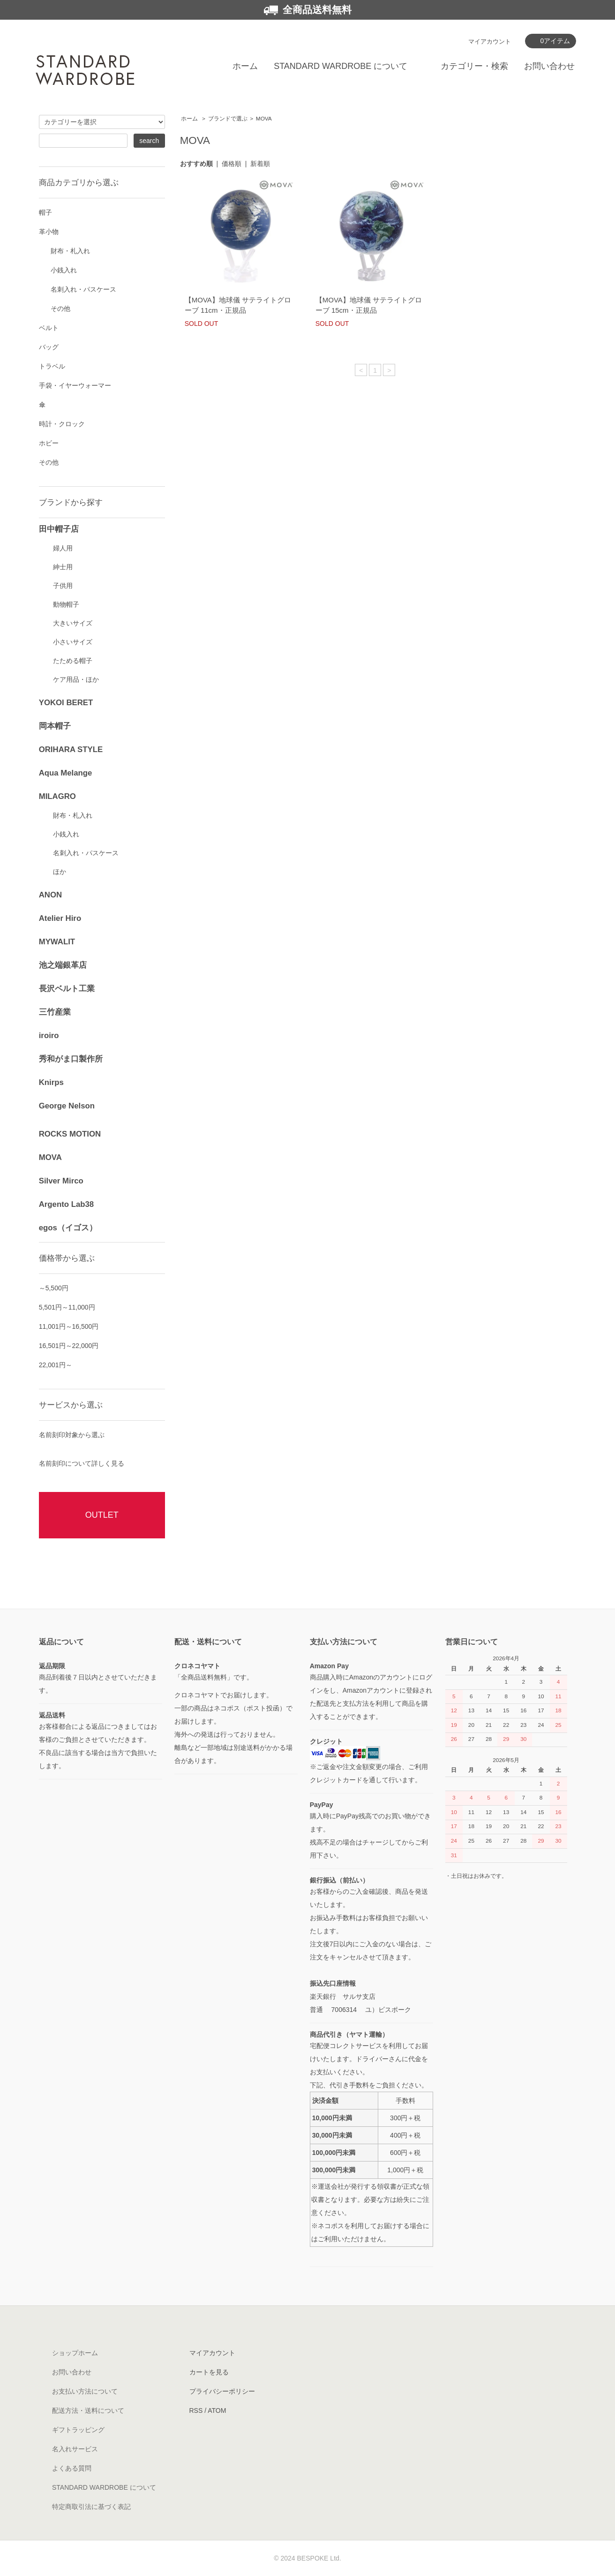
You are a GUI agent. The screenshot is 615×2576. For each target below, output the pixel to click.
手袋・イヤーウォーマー (75, 385)
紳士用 (63, 567)
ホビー (49, 443)
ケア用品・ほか (76, 679)
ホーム (245, 66)
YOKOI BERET (66, 702)
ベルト (49, 327)
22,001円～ (55, 1365)
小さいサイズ (72, 642)
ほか (59, 871)
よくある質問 (71, 2468)
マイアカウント (489, 41)
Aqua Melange (65, 772)
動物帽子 (66, 604)
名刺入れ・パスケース (83, 289)
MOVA (264, 118)
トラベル (52, 366)
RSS (196, 2410)
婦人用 (63, 548)
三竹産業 (55, 1012)
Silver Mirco (61, 1180)
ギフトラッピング (78, 2429)
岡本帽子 (55, 726)
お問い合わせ (549, 66)
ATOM (217, 2410)
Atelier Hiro (60, 918)
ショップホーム (75, 2353)
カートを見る (209, 2372)
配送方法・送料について (88, 2410)
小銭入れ (64, 270)
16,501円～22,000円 (69, 1345)
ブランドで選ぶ (228, 118)
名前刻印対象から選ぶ (72, 1435)
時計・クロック (62, 424)
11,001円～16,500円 (69, 1326)
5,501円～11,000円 (67, 1307)
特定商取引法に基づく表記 (91, 2506)
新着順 (260, 163)
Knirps (51, 1082)
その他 (60, 308)
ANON (50, 894)
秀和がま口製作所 (71, 1059)
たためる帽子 (72, 660)
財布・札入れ (70, 251)
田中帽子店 (59, 529)
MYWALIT (57, 941)
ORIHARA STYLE (71, 749)
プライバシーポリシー (222, 2391)
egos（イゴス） (68, 1227)
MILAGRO (57, 796)
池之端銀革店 (63, 965)
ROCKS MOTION (70, 1134)
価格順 (231, 163)
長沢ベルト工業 (67, 988)
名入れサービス (75, 2449)
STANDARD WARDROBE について (340, 66)
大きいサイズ (72, 623)
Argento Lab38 (66, 1204)
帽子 (45, 212)
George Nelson (67, 1105)
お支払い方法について (85, 2391)
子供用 (63, 585)
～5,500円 (53, 1288)
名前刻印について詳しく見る (81, 1463)
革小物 (49, 231)
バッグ (49, 347)
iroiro (49, 1035)
